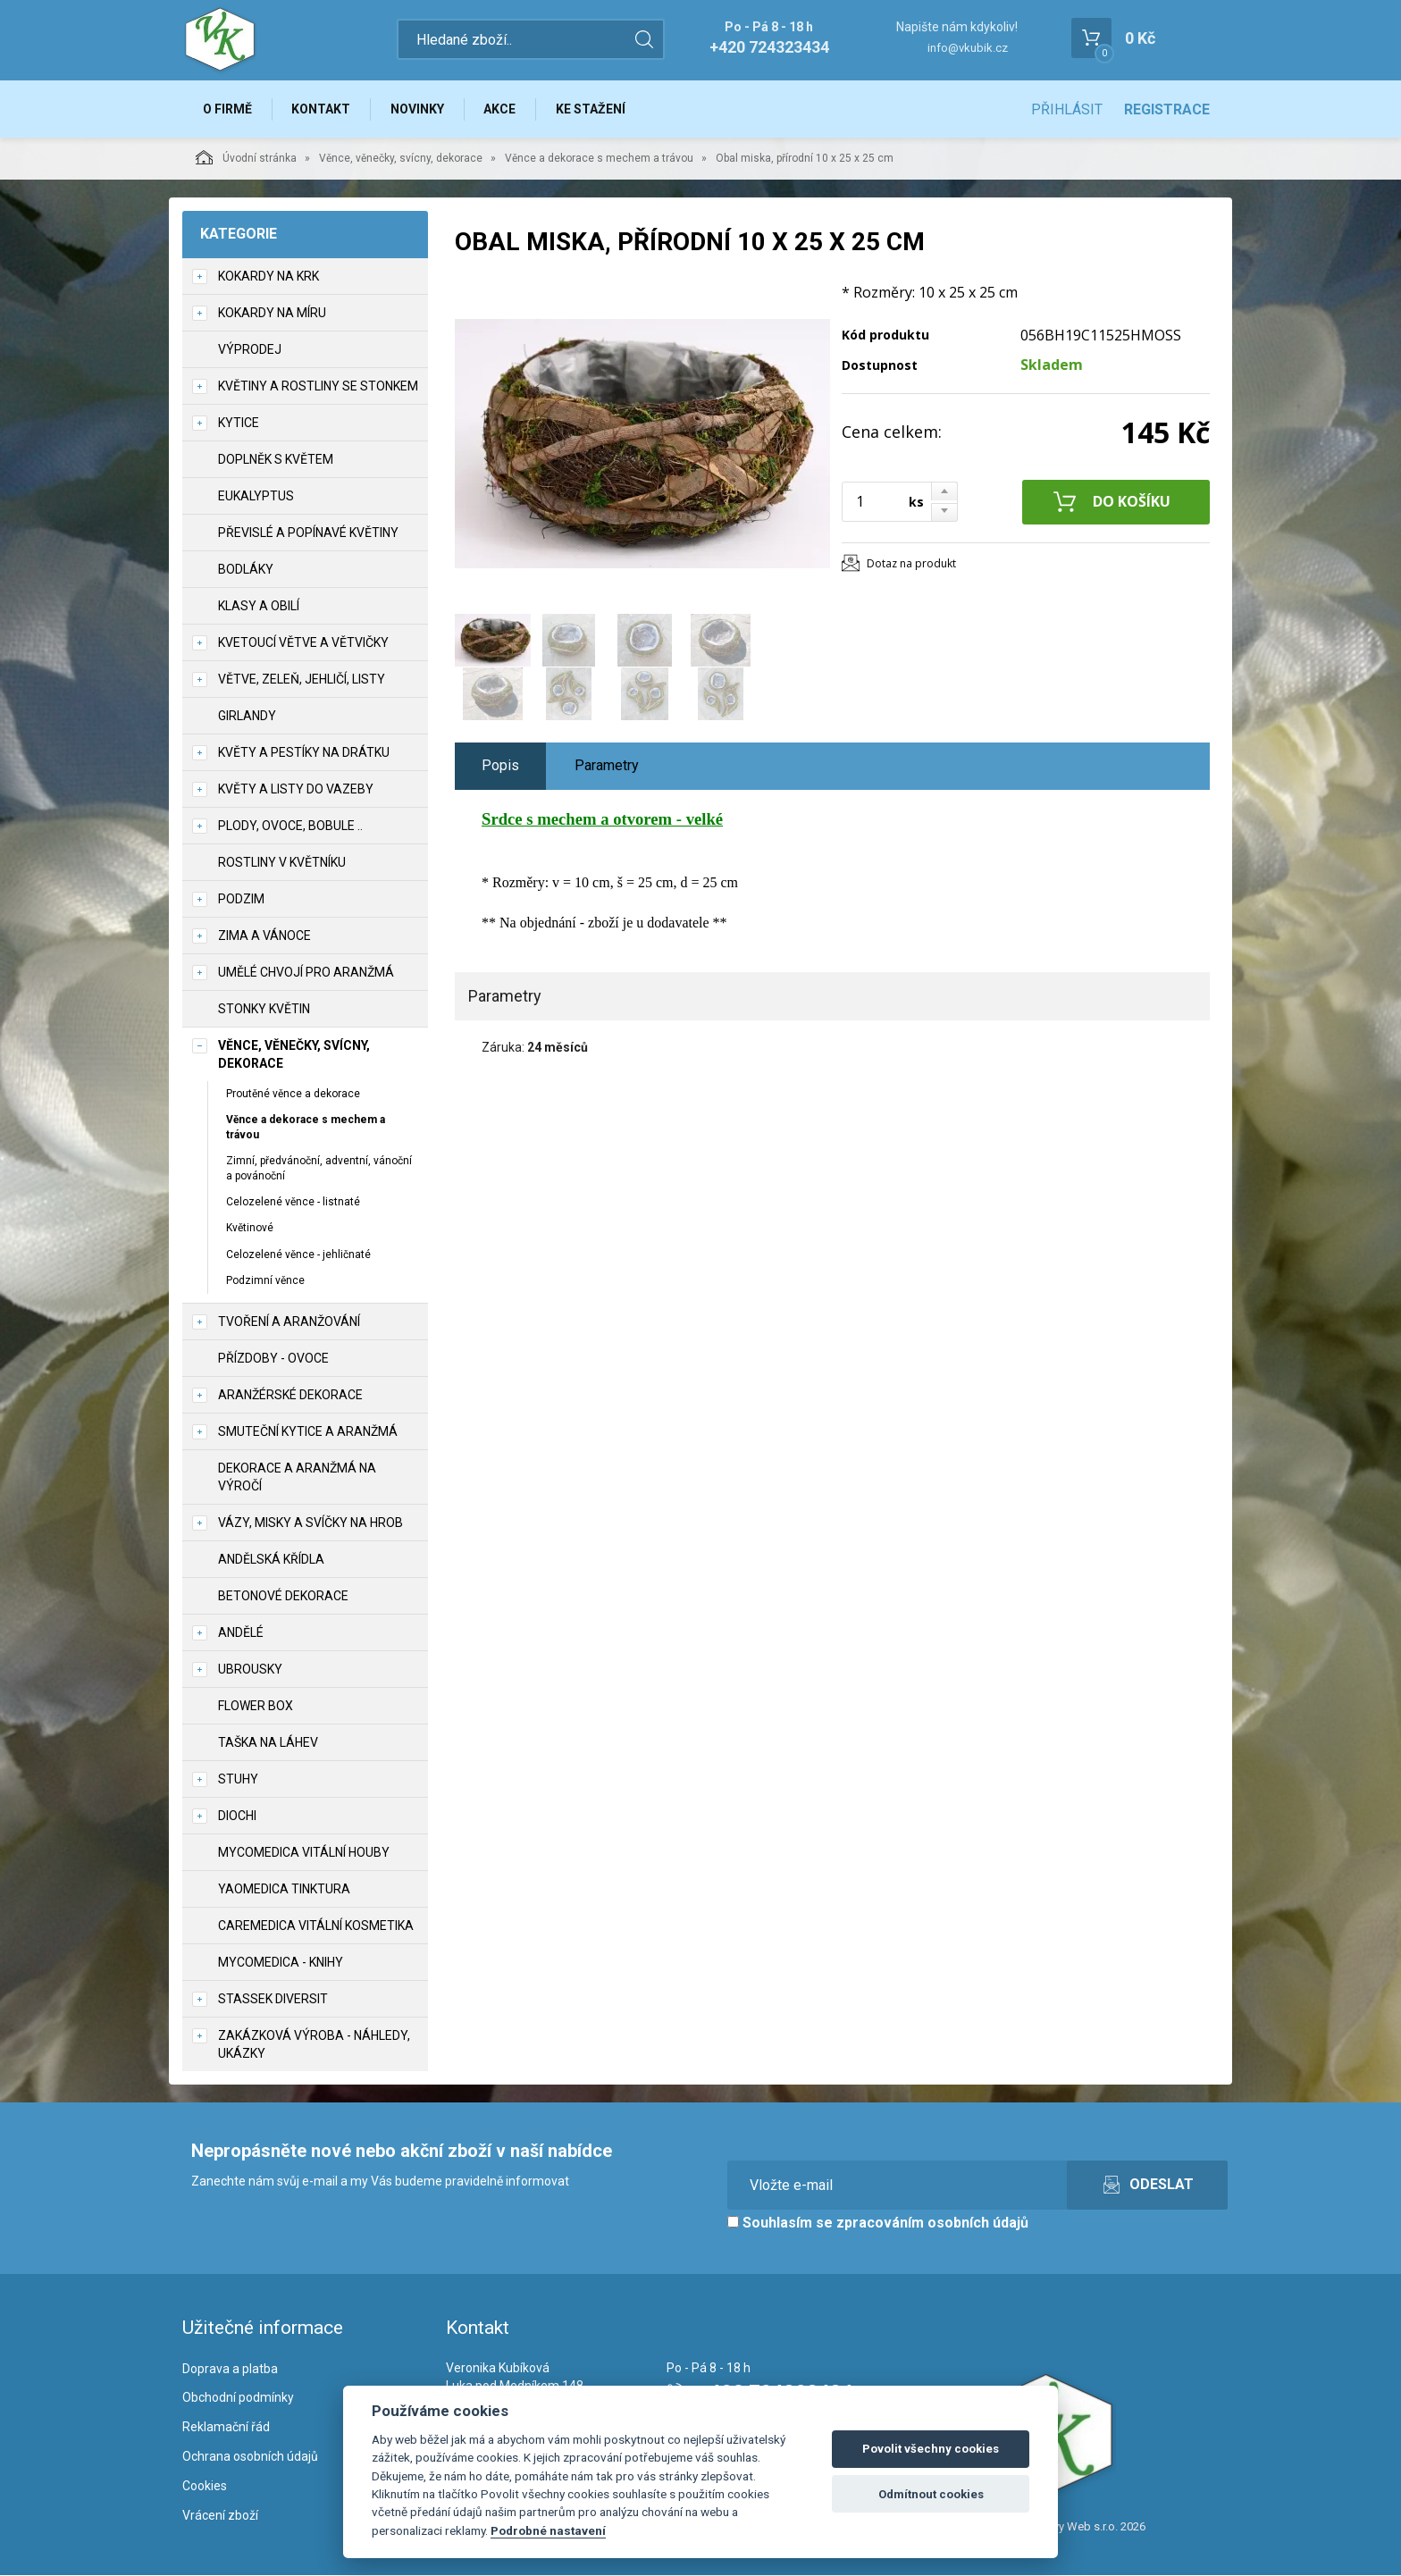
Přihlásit (1067, 109)
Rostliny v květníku (282, 862)
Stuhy (238, 1779)
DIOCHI (237, 1815)
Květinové (249, 1228)
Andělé (241, 1632)
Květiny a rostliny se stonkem (318, 386)
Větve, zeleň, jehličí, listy (301, 679)
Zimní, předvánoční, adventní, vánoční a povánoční (319, 1168)
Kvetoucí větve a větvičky (303, 642)
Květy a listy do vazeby (295, 789)
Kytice (238, 422)
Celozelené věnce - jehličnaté (298, 1254)
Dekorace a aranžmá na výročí (297, 1477)
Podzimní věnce (265, 1280)
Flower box (255, 1706)
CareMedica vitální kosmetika (316, 1925)
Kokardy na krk (268, 276)
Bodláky (245, 569)
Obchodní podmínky (238, 2398)
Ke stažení (592, 109)
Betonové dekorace (283, 1596)
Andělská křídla (271, 1559)
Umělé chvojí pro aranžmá (306, 972)
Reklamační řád (226, 2428)
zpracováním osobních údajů (932, 2222)
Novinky (418, 109)
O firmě (227, 109)
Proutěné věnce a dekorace (293, 1093)
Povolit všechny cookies (930, 2448)
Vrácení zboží (220, 2515)
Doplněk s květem (275, 459)
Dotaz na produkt (911, 563)
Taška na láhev (268, 1742)
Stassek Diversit (273, 1999)
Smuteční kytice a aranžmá (308, 1431)
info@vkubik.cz (967, 48)
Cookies (204, 2486)
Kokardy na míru (272, 313)
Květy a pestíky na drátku (304, 752)
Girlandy (247, 716)
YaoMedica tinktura (284, 1889)
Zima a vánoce (264, 935)
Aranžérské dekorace (290, 1395)
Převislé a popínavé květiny (308, 532)
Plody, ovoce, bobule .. (290, 825)
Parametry (607, 766)
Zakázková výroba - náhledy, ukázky (314, 2044)
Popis (500, 766)
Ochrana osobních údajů (250, 2457)
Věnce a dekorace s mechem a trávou (599, 158)
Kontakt (321, 109)
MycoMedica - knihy (280, 1962)
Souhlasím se (877, 2222)
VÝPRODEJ (249, 349)
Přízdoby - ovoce (273, 1358)
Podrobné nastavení (548, 2530)
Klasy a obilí (258, 606)
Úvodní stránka (246, 157)
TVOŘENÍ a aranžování (289, 1321)
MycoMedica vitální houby (304, 1852)
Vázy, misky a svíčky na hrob (310, 1522)
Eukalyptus (256, 496)
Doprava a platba (230, 2369)
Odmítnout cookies (931, 2494)
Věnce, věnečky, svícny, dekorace (400, 158)
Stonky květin (264, 1009)
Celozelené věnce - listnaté (293, 1202)
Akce (501, 109)
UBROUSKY (250, 1669)
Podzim (241, 899)
